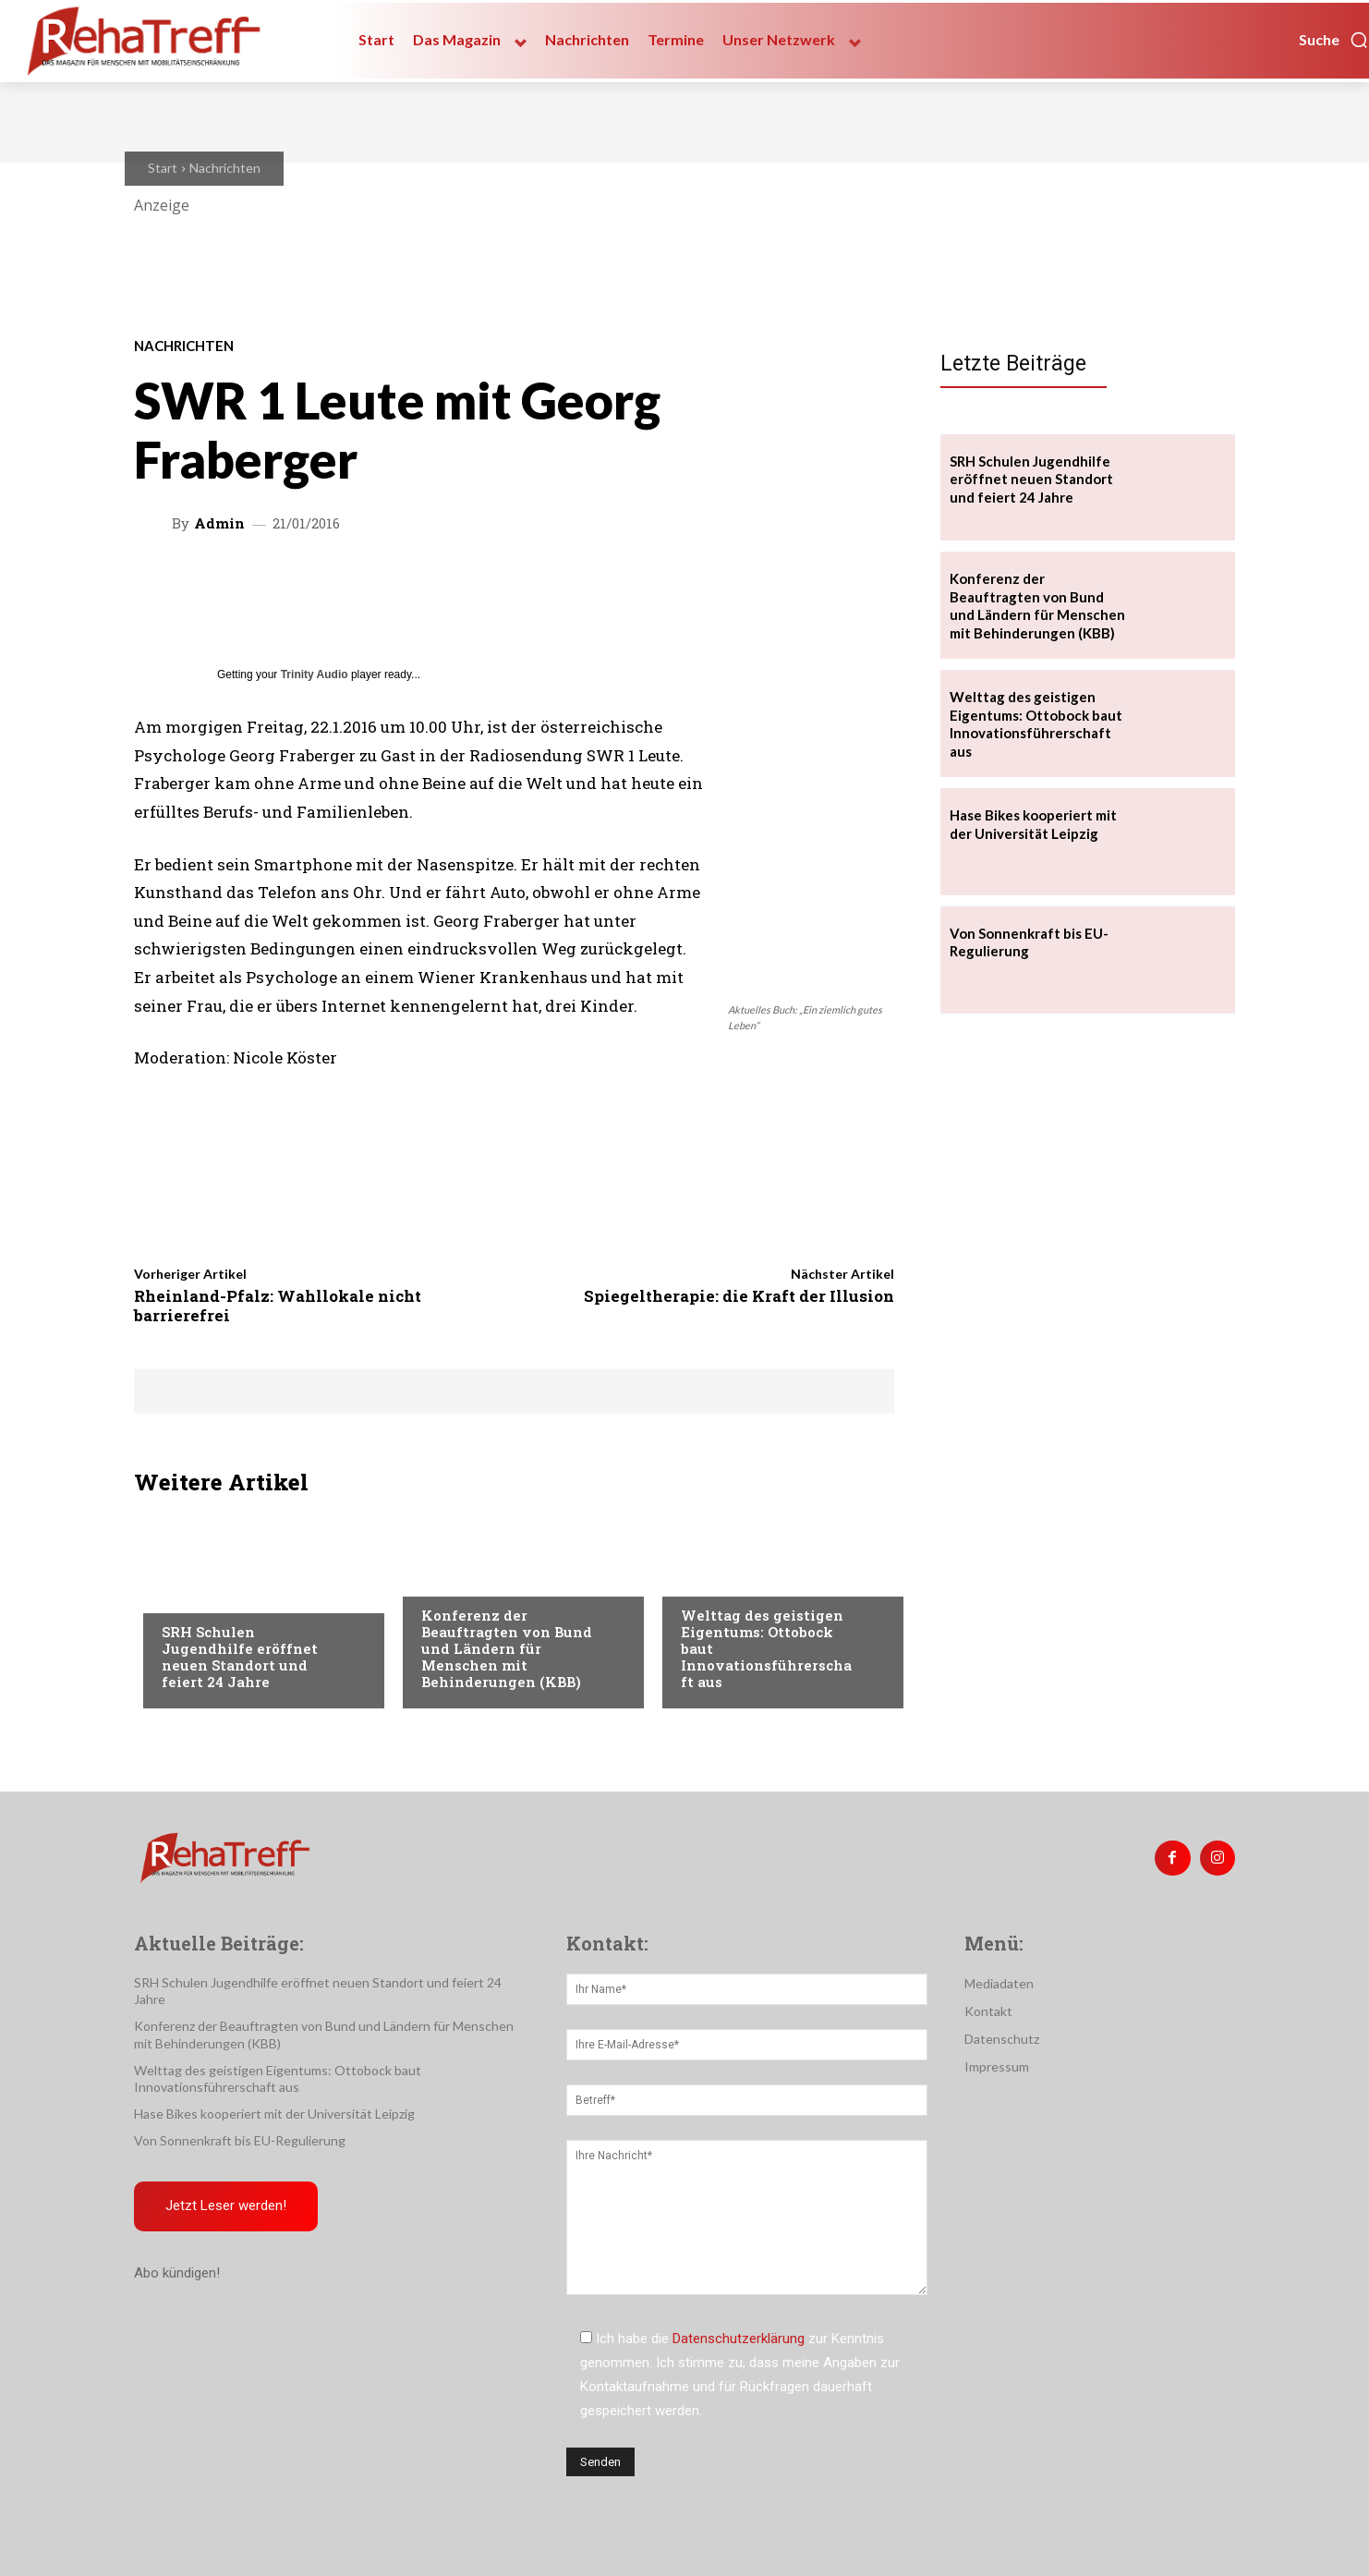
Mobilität (712, 1578)
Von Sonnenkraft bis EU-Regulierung (239, 2140)
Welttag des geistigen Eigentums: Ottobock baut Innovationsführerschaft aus (1036, 723)
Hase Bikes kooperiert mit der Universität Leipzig (274, 2113)
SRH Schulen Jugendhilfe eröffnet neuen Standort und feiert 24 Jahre (240, 1656)
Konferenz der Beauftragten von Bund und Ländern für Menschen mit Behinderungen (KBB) (506, 1648)
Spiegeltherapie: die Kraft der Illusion (739, 1295)
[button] (1334, 40)
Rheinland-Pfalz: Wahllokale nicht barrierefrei (277, 1305)
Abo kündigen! (177, 2274)
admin (219, 523)
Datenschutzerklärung (738, 2338)
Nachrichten (224, 168)
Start (162, 168)
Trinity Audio (314, 674)
